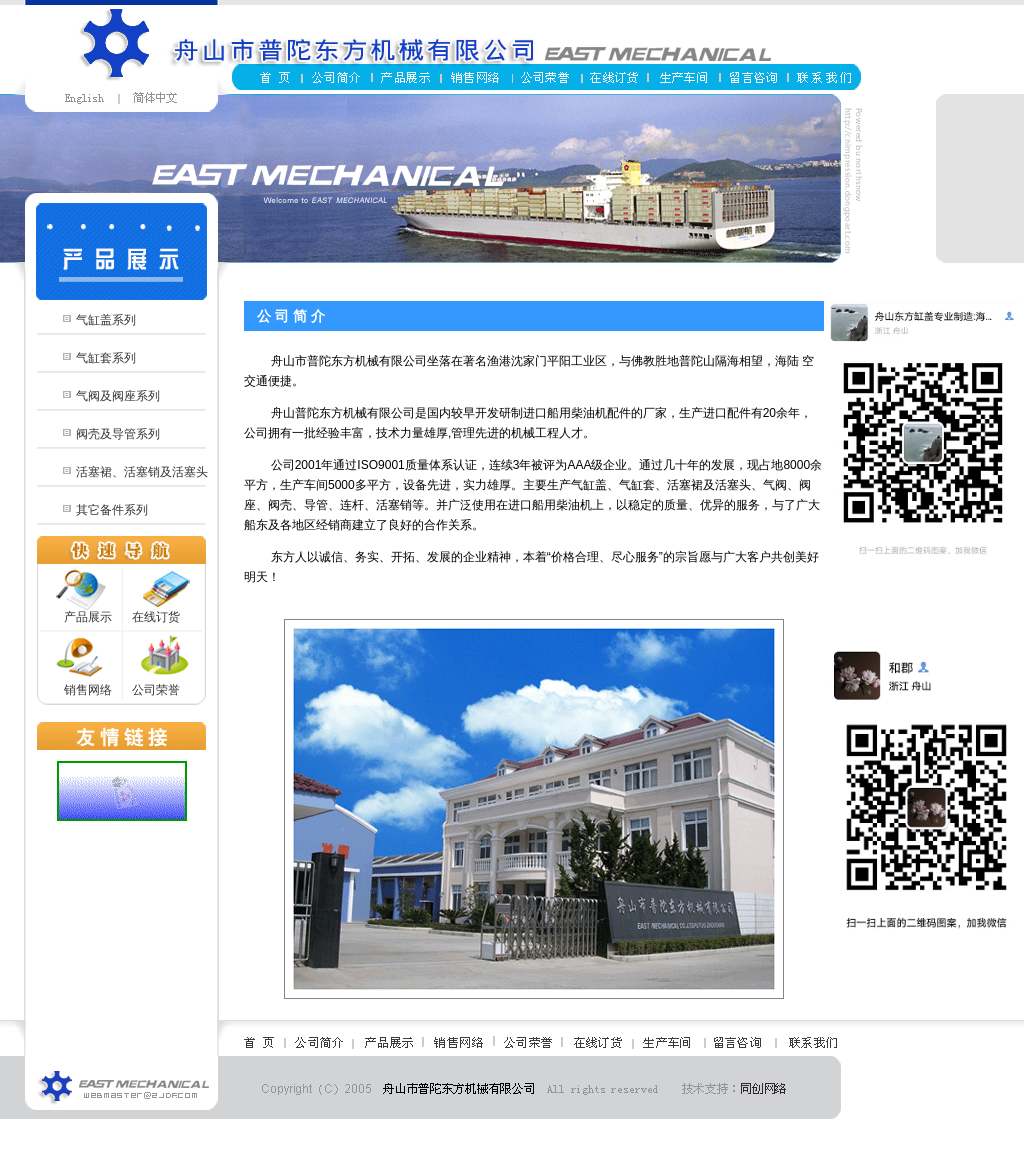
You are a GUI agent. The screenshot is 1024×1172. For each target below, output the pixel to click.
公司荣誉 (156, 690)
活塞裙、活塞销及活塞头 (142, 472)
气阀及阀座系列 (118, 396)
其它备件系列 (112, 510)
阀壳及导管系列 (118, 434)
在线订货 (156, 617)
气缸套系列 (106, 358)
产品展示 (88, 617)
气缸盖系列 (106, 320)
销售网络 (88, 690)
